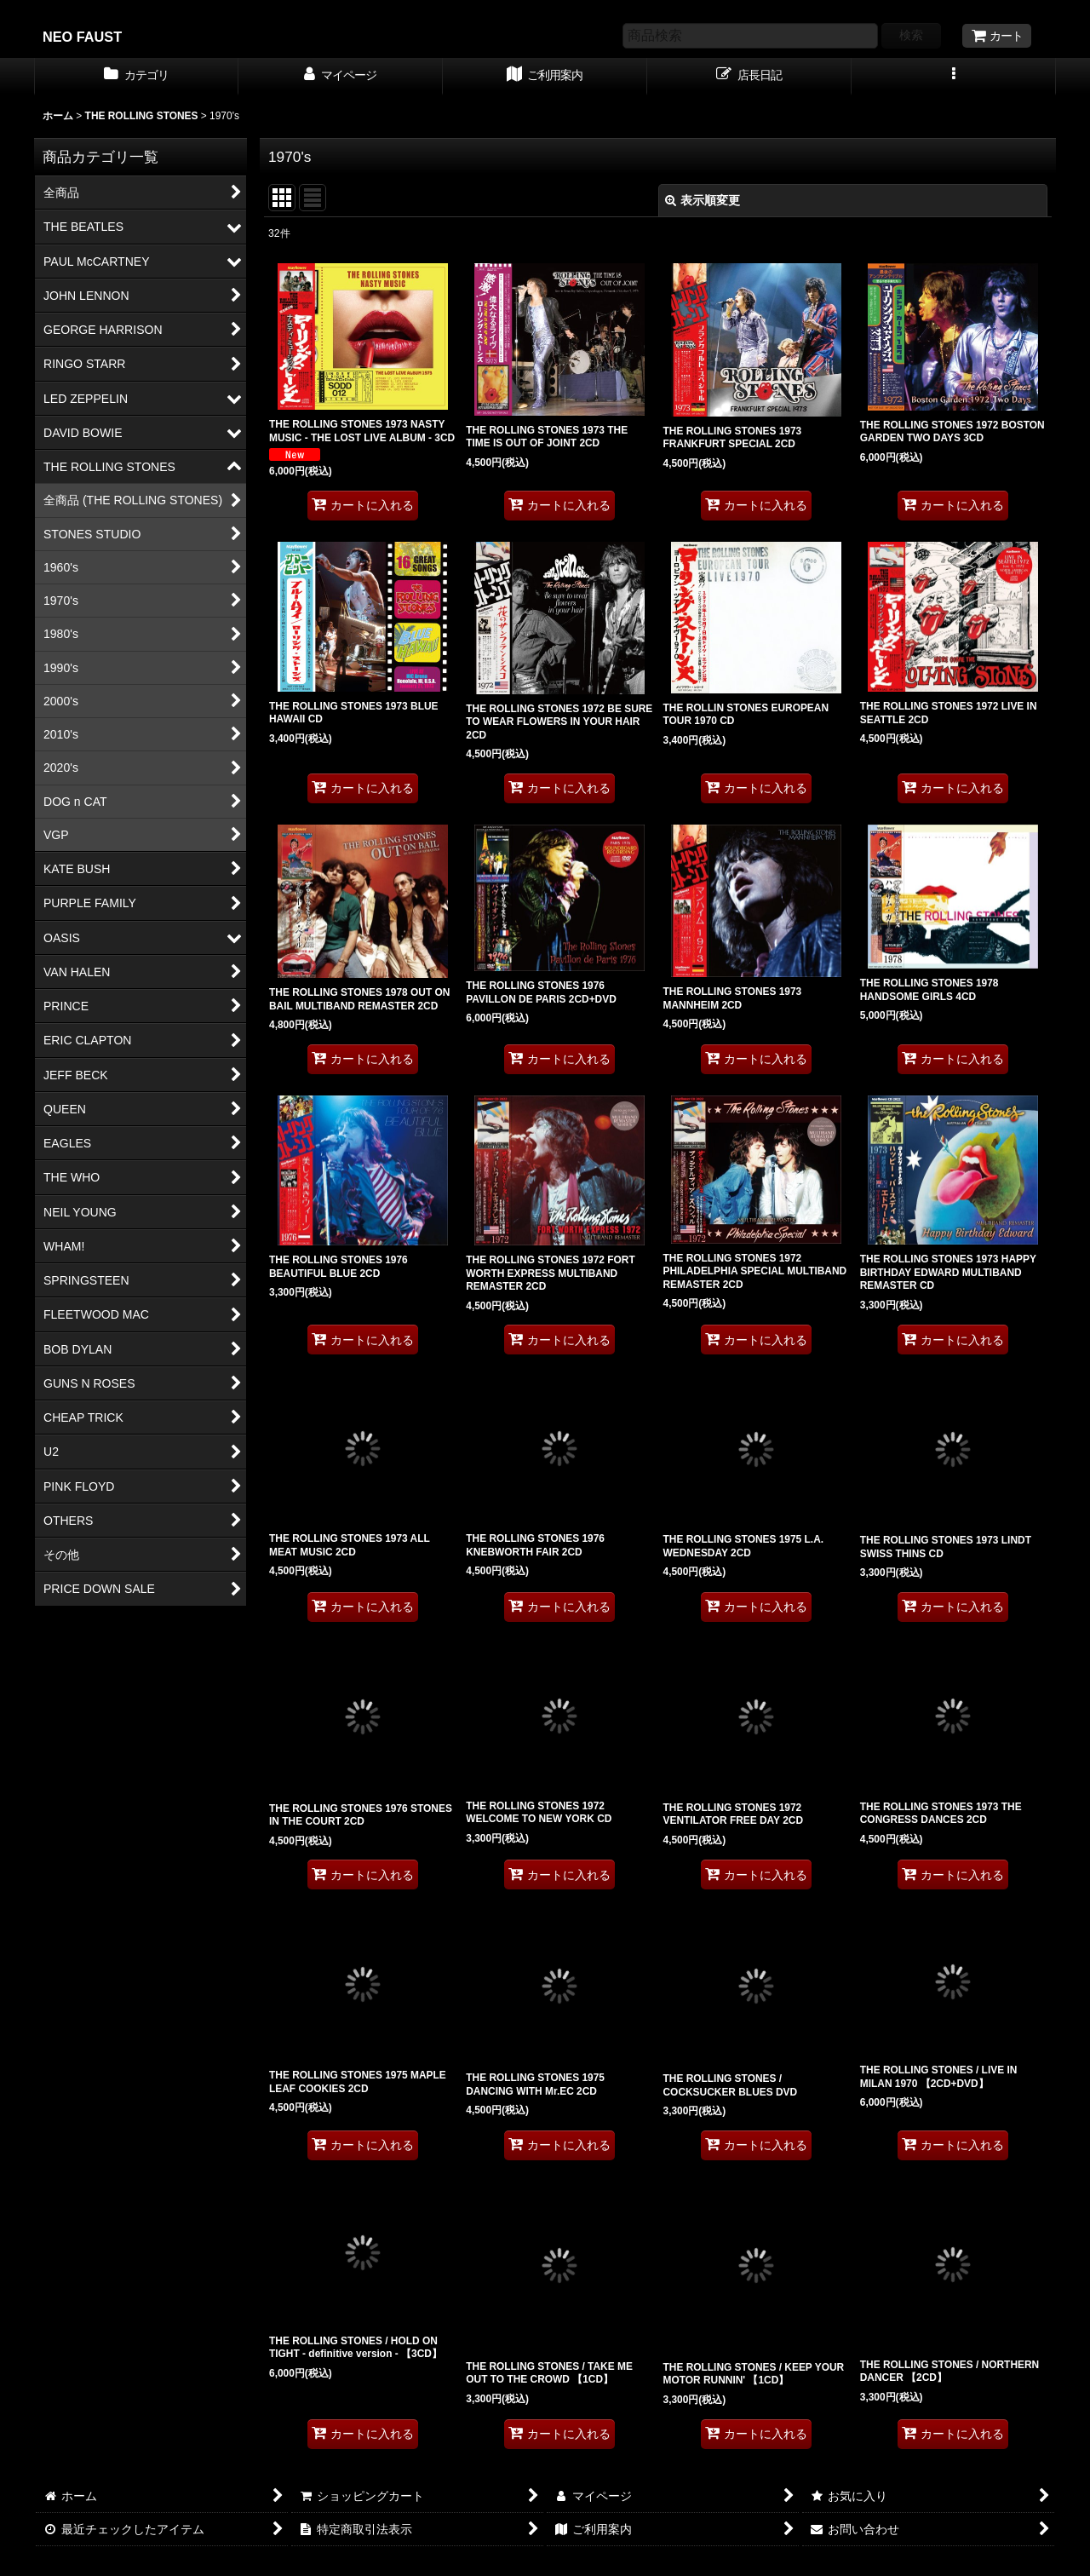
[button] (954, 76)
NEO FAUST (82, 36)
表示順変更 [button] (702, 200)
